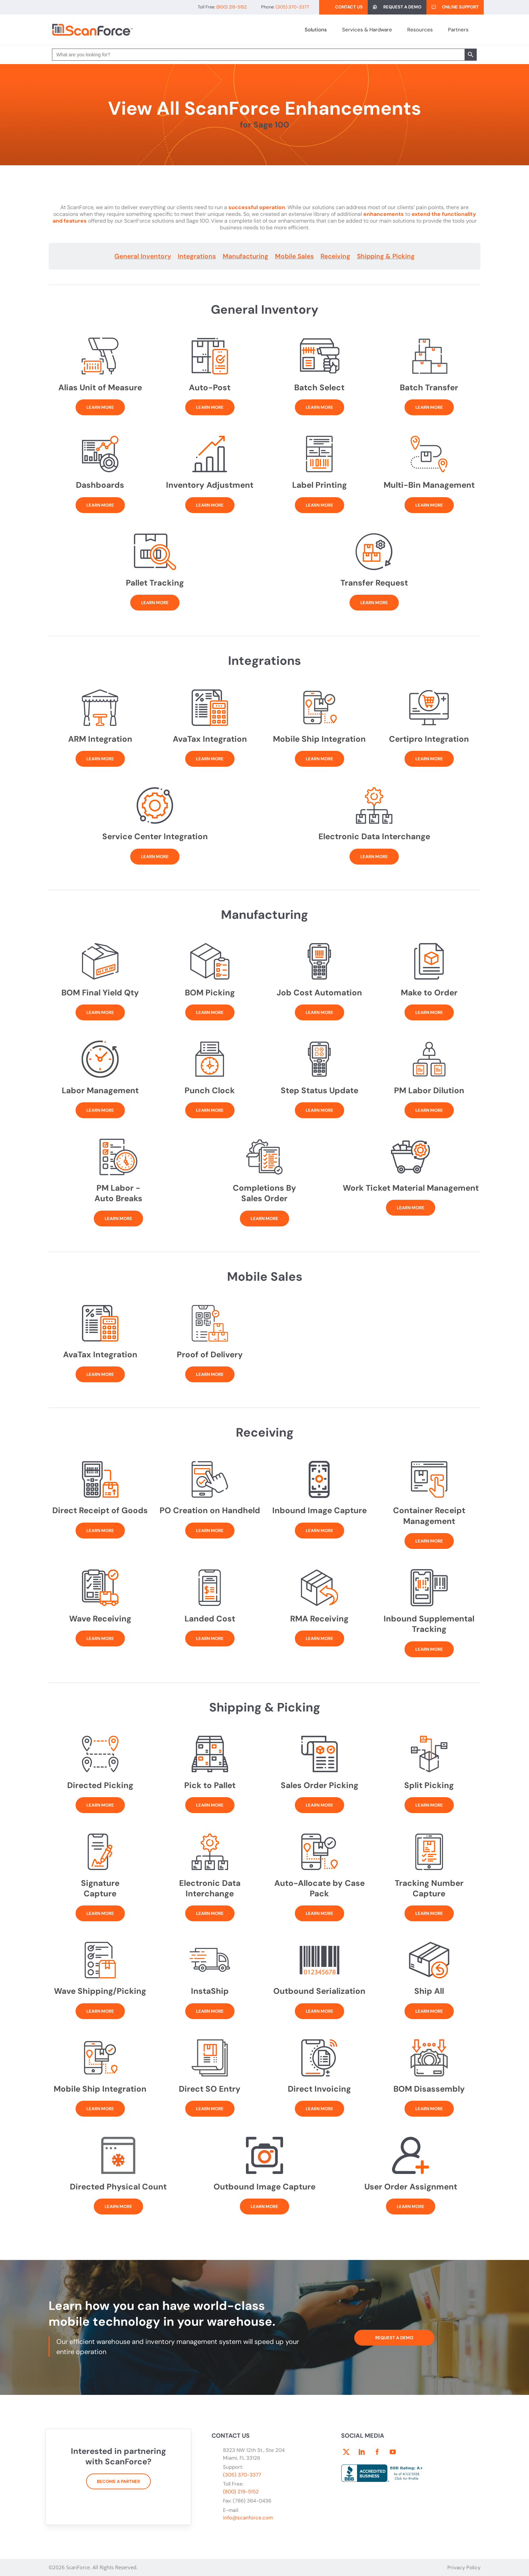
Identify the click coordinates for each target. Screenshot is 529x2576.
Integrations (197, 256)
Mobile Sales (294, 256)
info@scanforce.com (248, 2517)
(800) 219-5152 (241, 2491)
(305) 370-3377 (242, 2474)
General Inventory (142, 256)
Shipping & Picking (386, 256)
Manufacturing (245, 256)
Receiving (335, 256)
